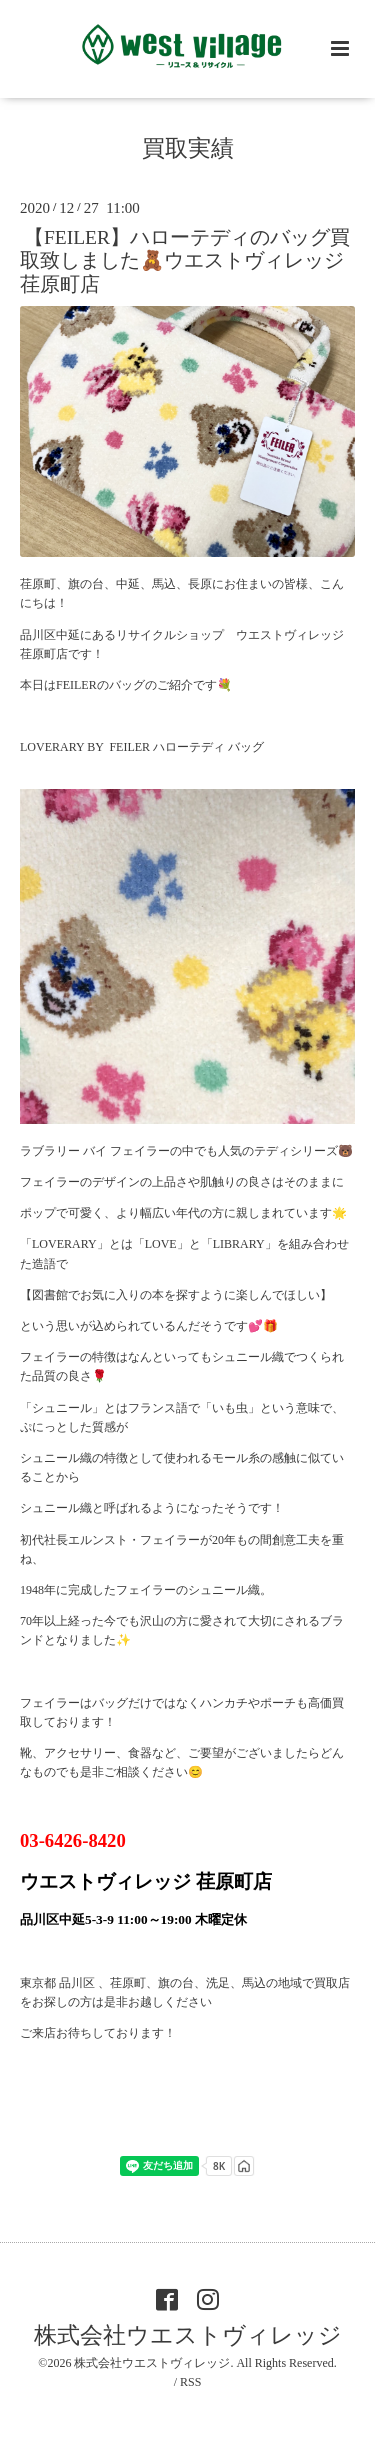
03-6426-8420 (73, 1840)
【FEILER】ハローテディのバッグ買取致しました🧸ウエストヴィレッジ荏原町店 (185, 261)
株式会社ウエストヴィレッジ (188, 2335)
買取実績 (188, 148)
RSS (190, 2382)
